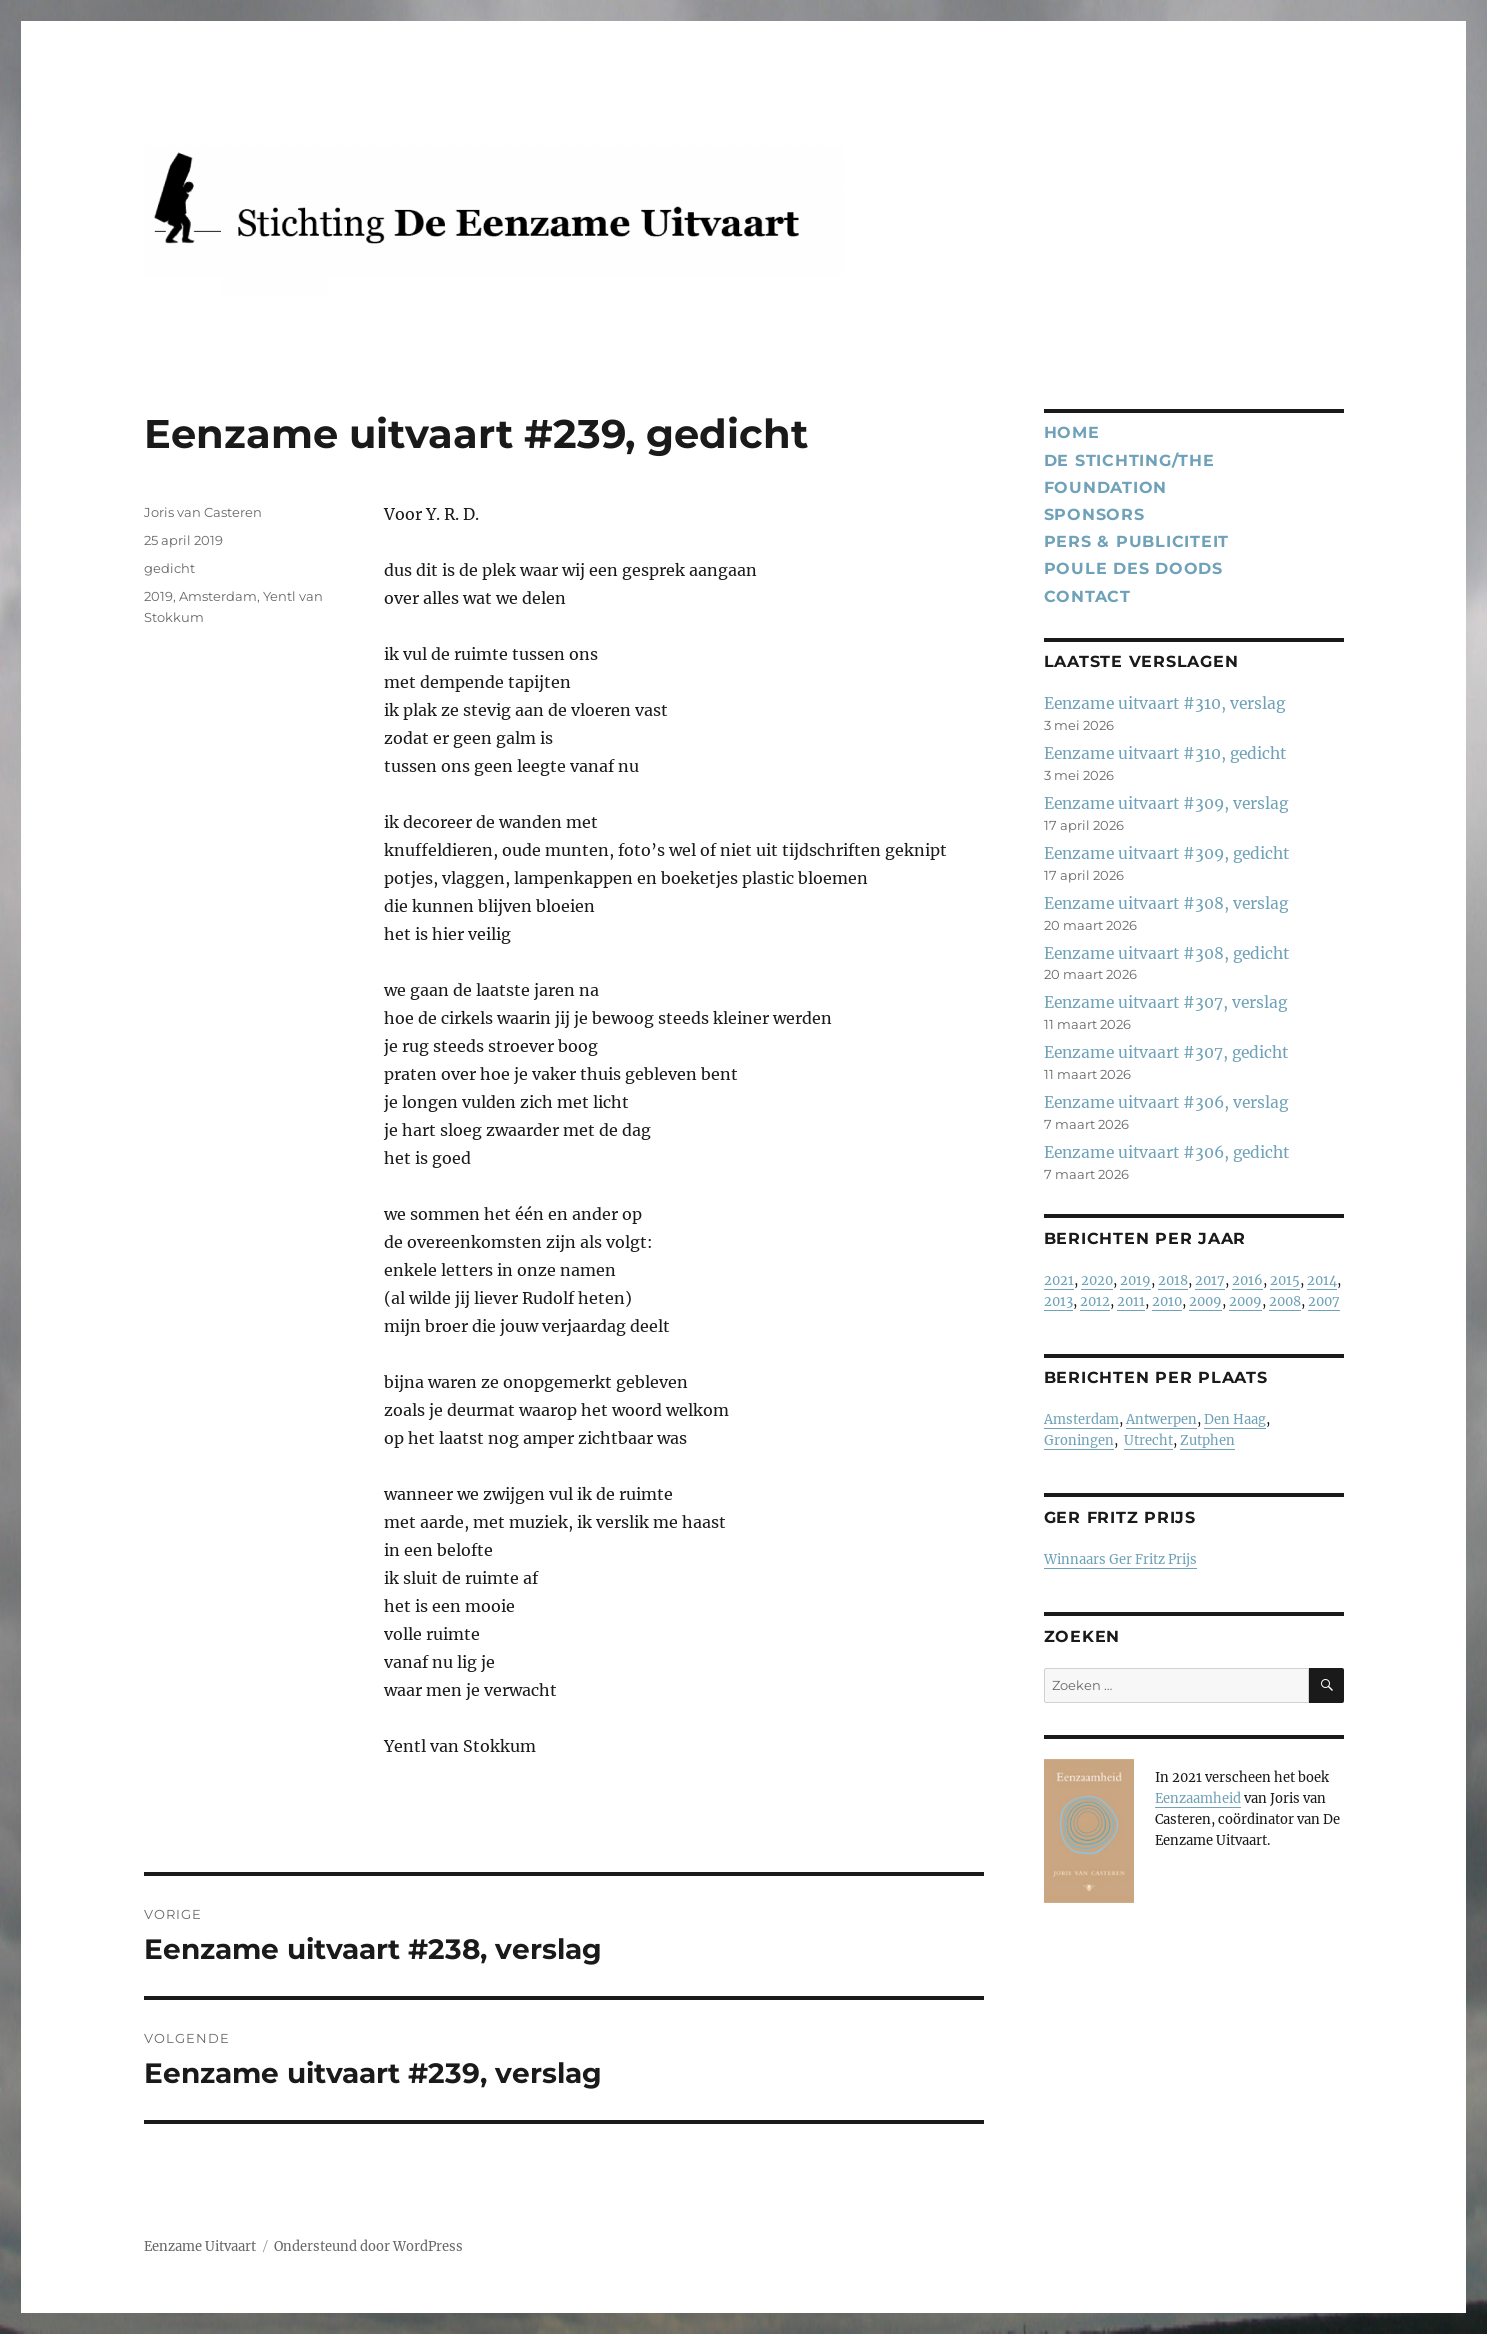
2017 (1210, 1280)
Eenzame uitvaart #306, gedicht (1166, 1152)
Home (1072, 432)
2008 (1285, 1301)
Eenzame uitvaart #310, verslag (1164, 703)
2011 (1131, 1301)
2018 (1173, 1280)
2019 (158, 596)
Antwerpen (1161, 1419)
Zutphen (1207, 1440)
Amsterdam (218, 596)
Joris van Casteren (203, 512)
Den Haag (1235, 1419)
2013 (1058, 1301)
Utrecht (1148, 1440)
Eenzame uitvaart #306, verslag (1166, 1102)
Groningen (1079, 1440)
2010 (1167, 1301)
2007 (1324, 1301)
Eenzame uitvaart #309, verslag (1166, 803)
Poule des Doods (1133, 568)
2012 (1095, 1301)
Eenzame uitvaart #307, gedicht (1166, 1052)
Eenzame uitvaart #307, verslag (1165, 1002)
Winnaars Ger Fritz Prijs (1120, 1559)
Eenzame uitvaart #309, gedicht (1166, 853)
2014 (1322, 1280)
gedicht (169, 568)
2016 (1247, 1280)
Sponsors (1094, 514)
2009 (1205, 1301)
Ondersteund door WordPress (368, 2246)
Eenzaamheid (1198, 1798)
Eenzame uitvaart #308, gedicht (1166, 953)
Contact (1087, 596)
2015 (1285, 1280)
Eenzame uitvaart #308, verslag (1166, 903)
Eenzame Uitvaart (200, 2246)
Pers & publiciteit (1137, 541)
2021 (1059, 1280)
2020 (1097, 1280)
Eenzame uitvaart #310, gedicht (1165, 753)
